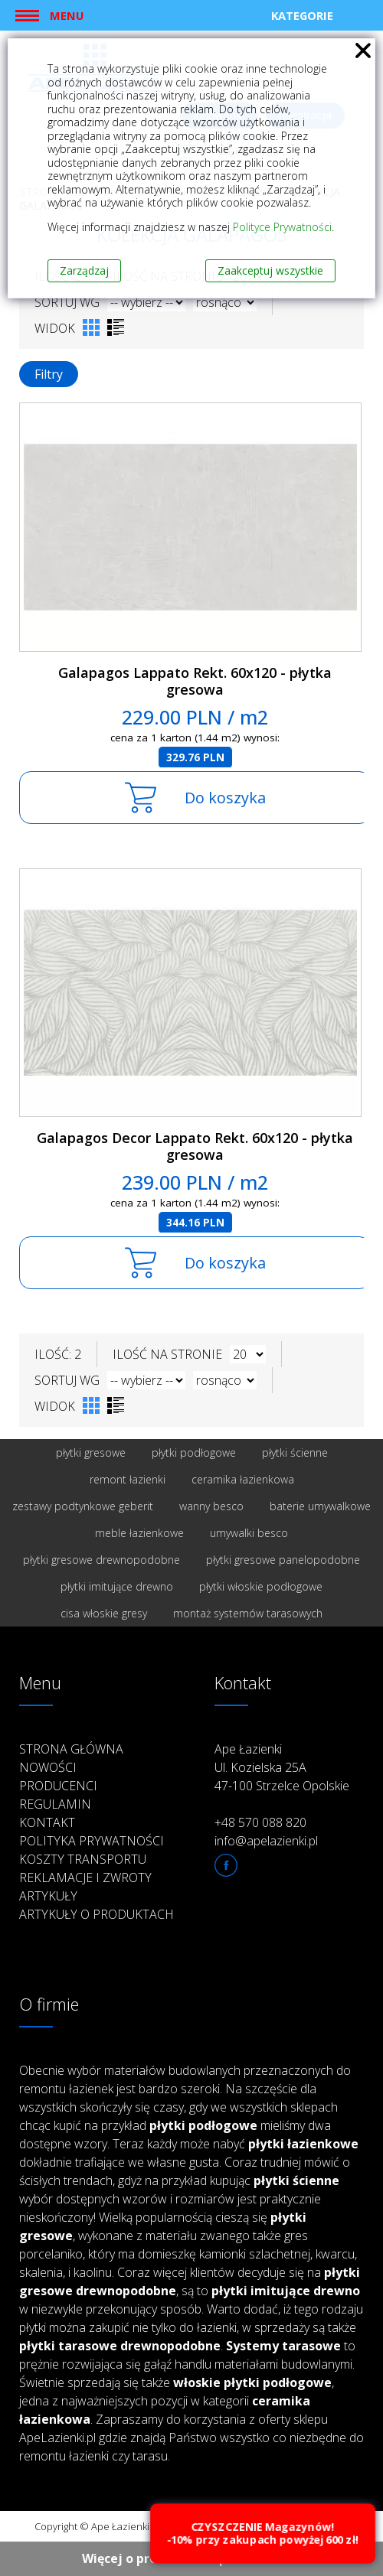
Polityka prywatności (91, 1840)
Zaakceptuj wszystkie (270, 270)
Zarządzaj (84, 270)
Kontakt (47, 1822)
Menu (66, 15)
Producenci (58, 1785)
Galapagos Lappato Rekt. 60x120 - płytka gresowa (195, 681)
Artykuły (48, 1895)
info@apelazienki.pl (266, 1840)
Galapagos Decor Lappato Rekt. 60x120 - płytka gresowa (195, 1146)
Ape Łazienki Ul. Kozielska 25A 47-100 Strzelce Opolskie (281, 1767)
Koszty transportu (82, 1859)
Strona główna (71, 1749)
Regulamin (55, 1804)
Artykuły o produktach (96, 1914)
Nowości (48, 1767)
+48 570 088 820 (260, 1822)
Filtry (48, 374)
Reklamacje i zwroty (85, 1877)
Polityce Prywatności (282, 227)
